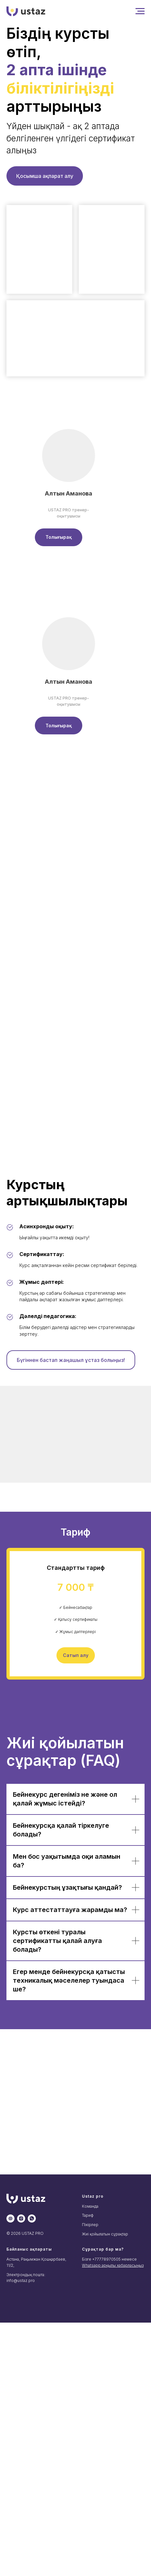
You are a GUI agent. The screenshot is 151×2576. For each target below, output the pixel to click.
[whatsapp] (32, 2218)
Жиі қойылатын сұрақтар (105, 2234)
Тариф (88, 2215)
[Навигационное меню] (140, 11)
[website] (10, 2218)
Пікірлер (90, 2224)
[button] (58, 537)
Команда (90, 2206)
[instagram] (21, 2218)
